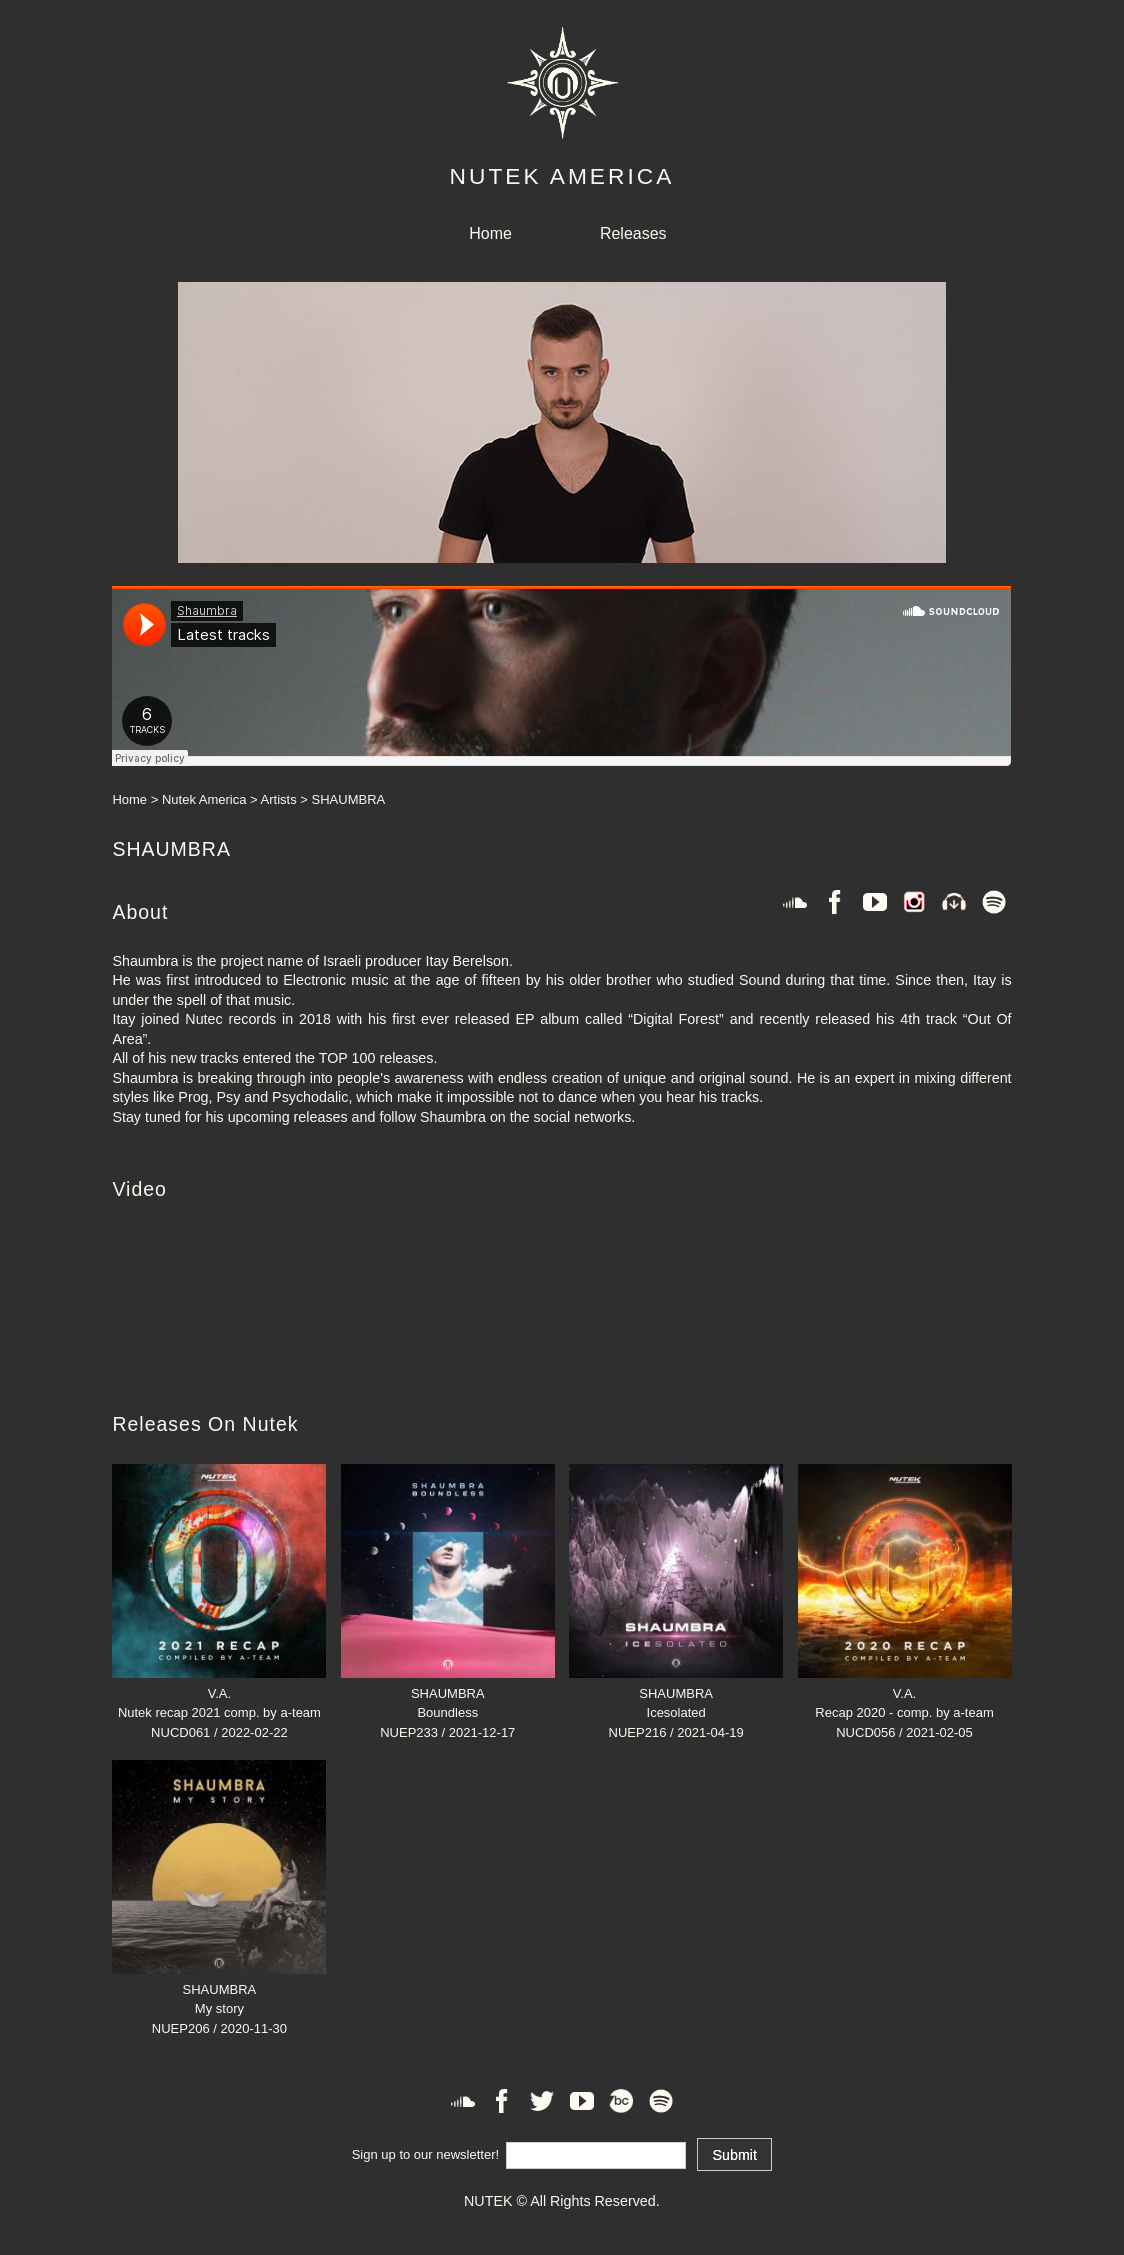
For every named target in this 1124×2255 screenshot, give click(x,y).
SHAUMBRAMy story (219, 1989)
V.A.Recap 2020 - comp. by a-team (905, 1693)
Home (490, 233)
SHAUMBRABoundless (448, 1693)
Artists (279, 799)
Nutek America (204, 799)
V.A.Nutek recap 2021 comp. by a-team (219, 1693)
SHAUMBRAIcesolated (676, 1693)
